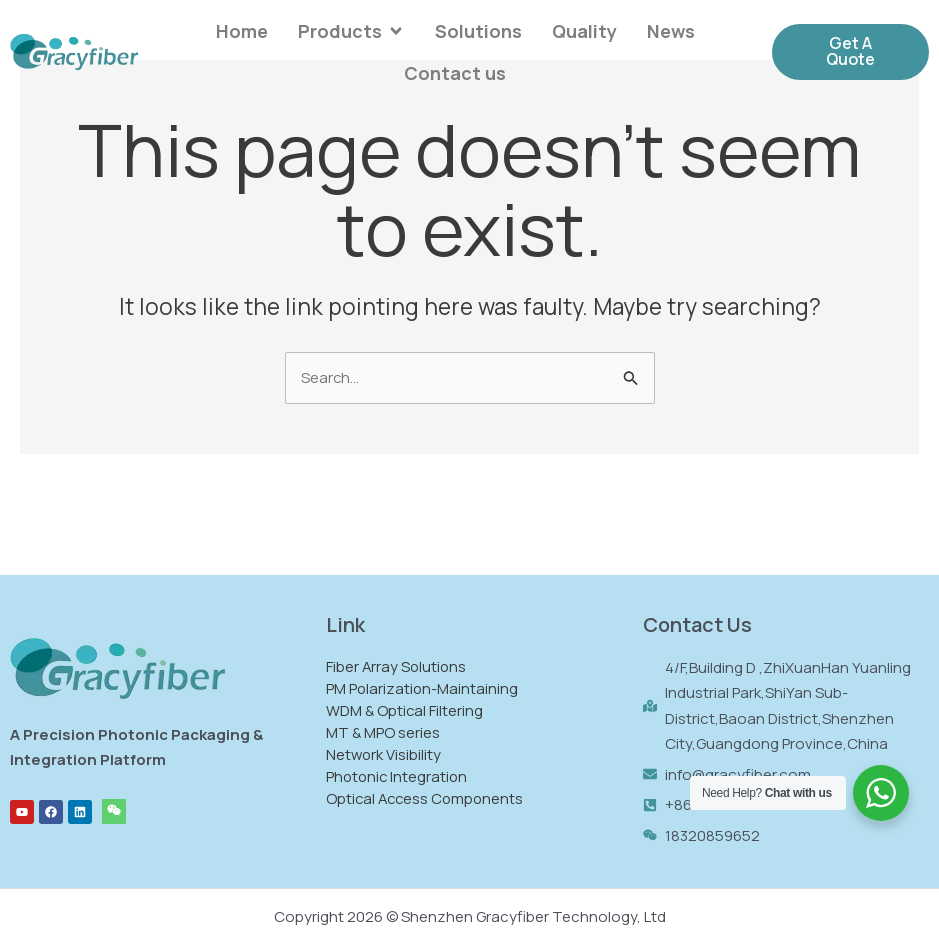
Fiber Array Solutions (402, 665)
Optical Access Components (432, 797)
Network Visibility (389, 753)
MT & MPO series (388, 731)
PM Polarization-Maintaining (428, 687)
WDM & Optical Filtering (410, 709)
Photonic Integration (403, 775)
